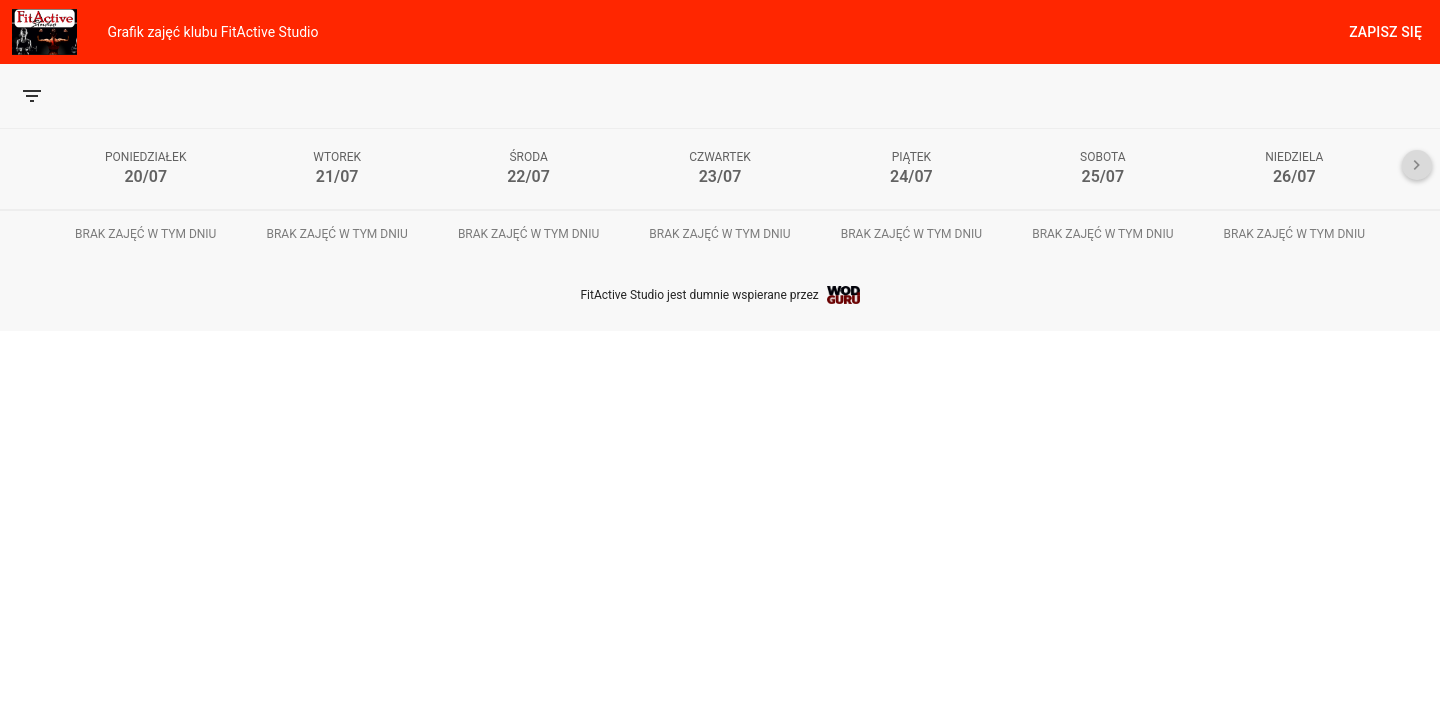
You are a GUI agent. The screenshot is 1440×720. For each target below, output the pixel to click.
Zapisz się (1385, 32)
